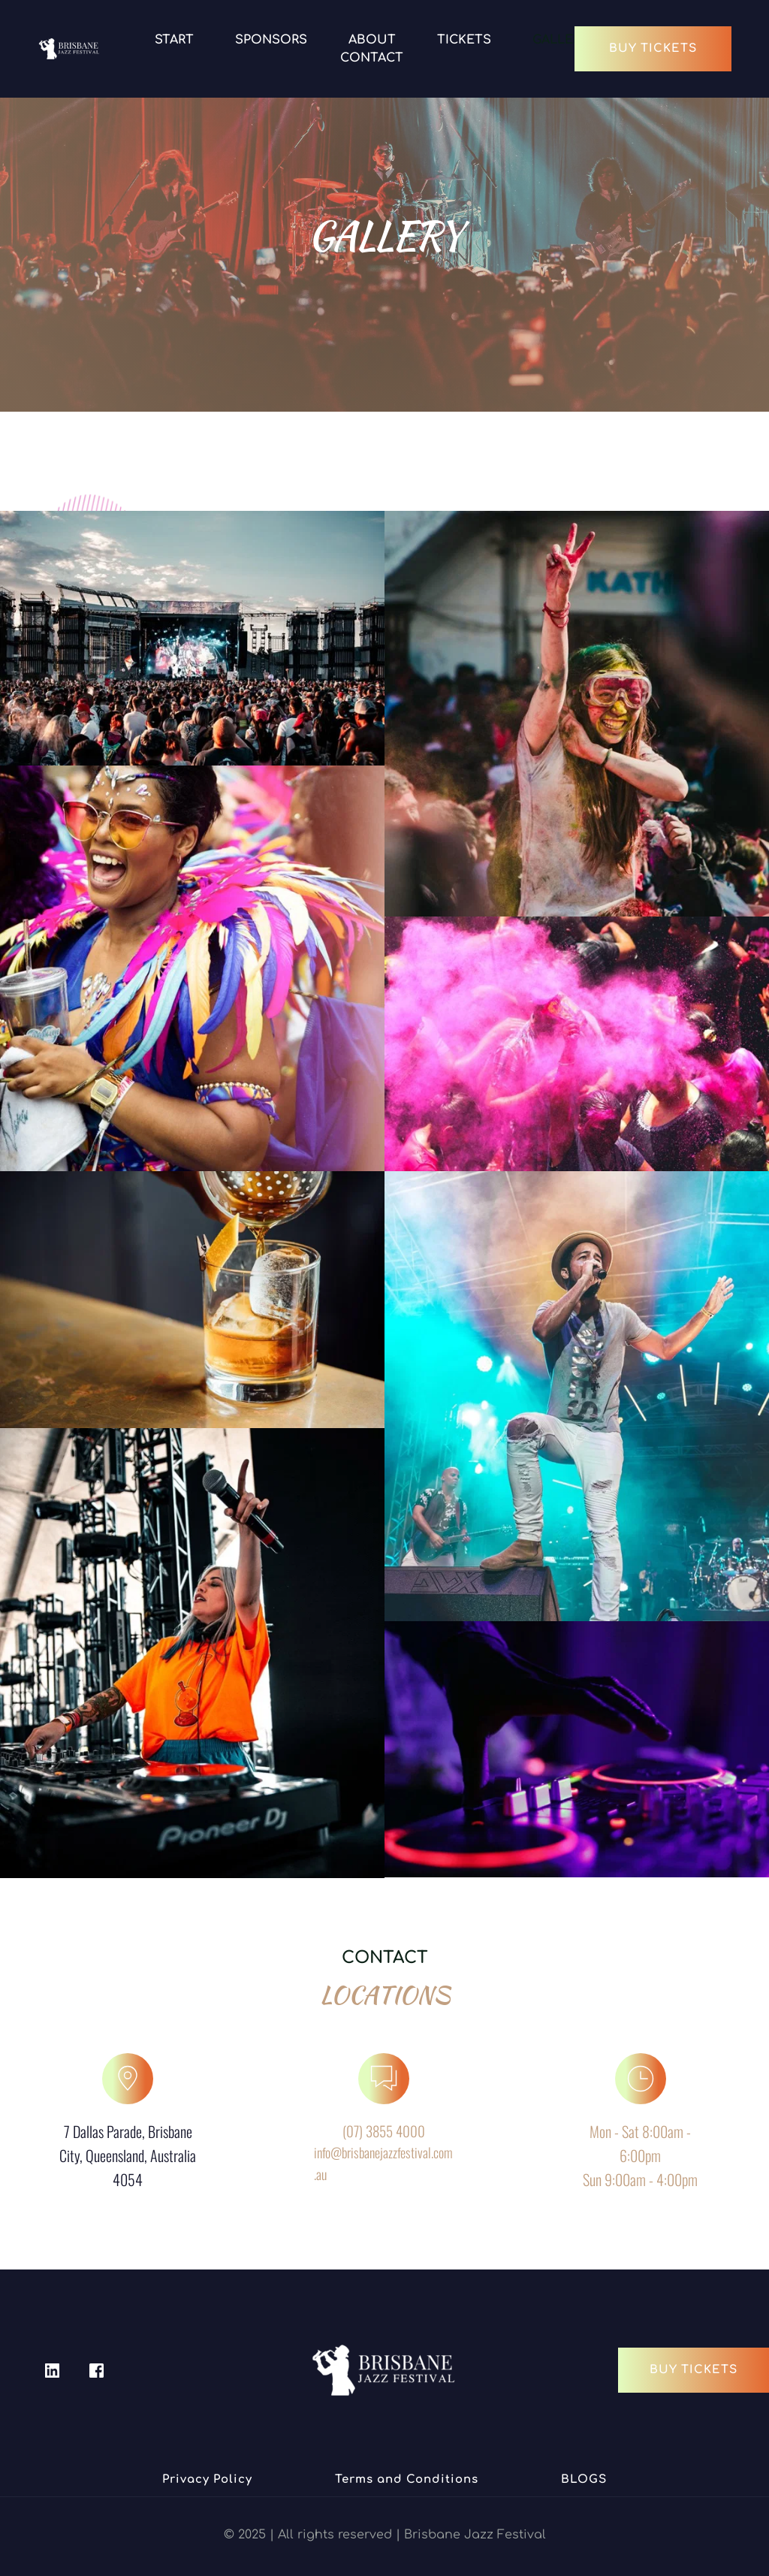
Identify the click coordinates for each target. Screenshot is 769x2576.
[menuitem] (174, 40)
